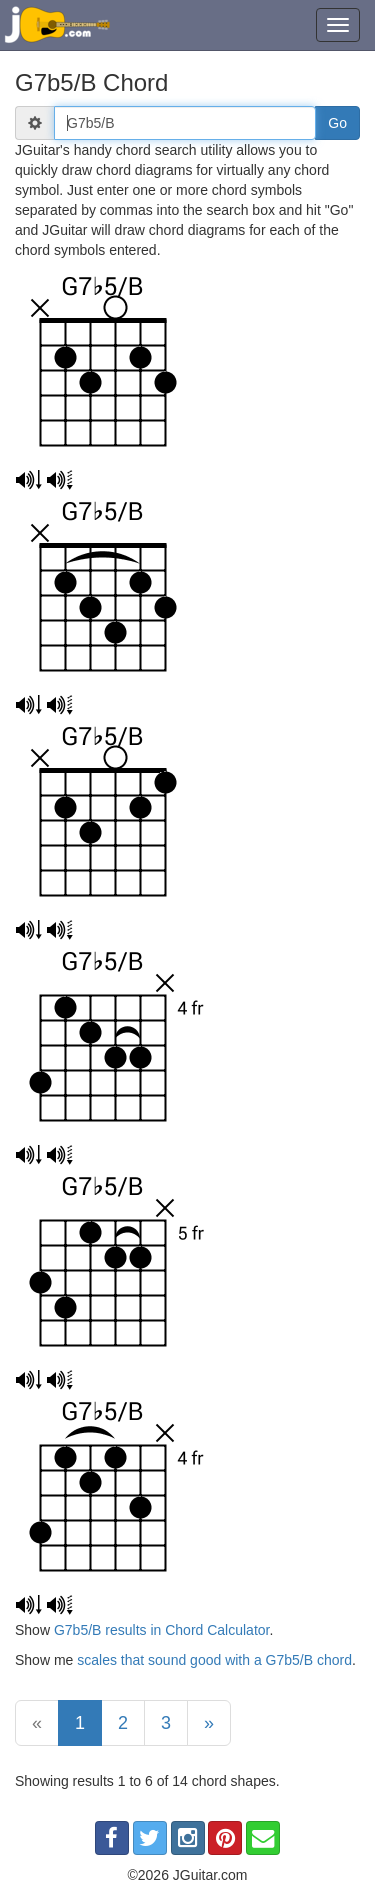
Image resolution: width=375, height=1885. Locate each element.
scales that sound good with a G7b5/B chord (214, 1660)
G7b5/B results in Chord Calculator (162, 1630)
